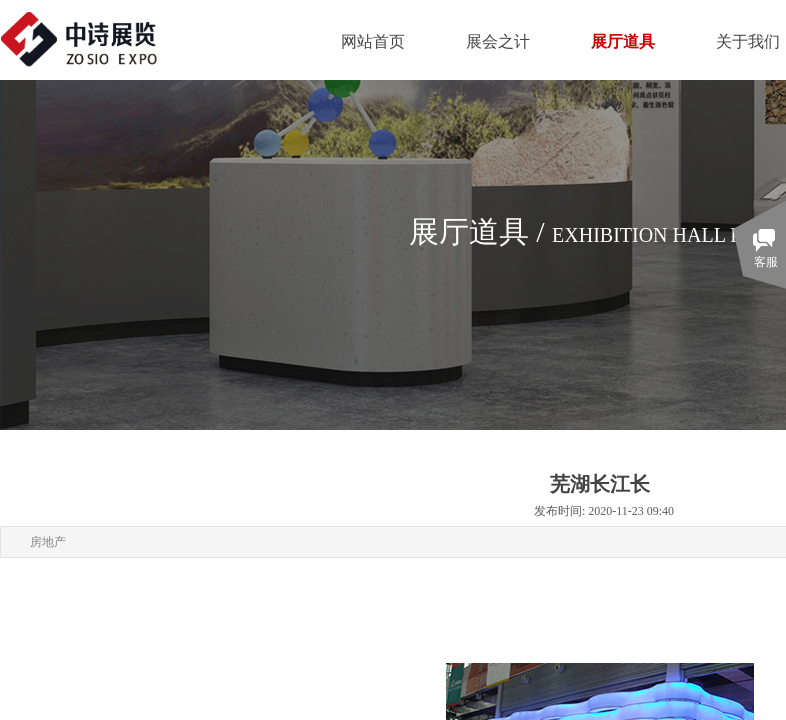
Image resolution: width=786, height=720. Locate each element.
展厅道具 (623, 41)
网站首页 (373, 41)
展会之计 (498, 41)
